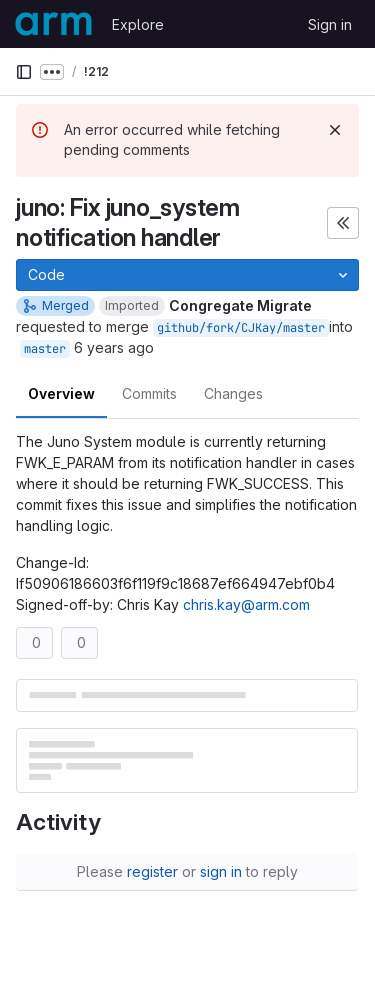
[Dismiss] (335, 130)
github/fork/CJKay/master (241, 328)
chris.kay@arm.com (246, 604)
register (152, 871)
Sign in (330, 24)
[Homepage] (53, 24)
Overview (61, 393)
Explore (138, 24)
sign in (221, 871)
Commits (149, 393)
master (45, 349)
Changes (233, 393)
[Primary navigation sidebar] (24, 72)
